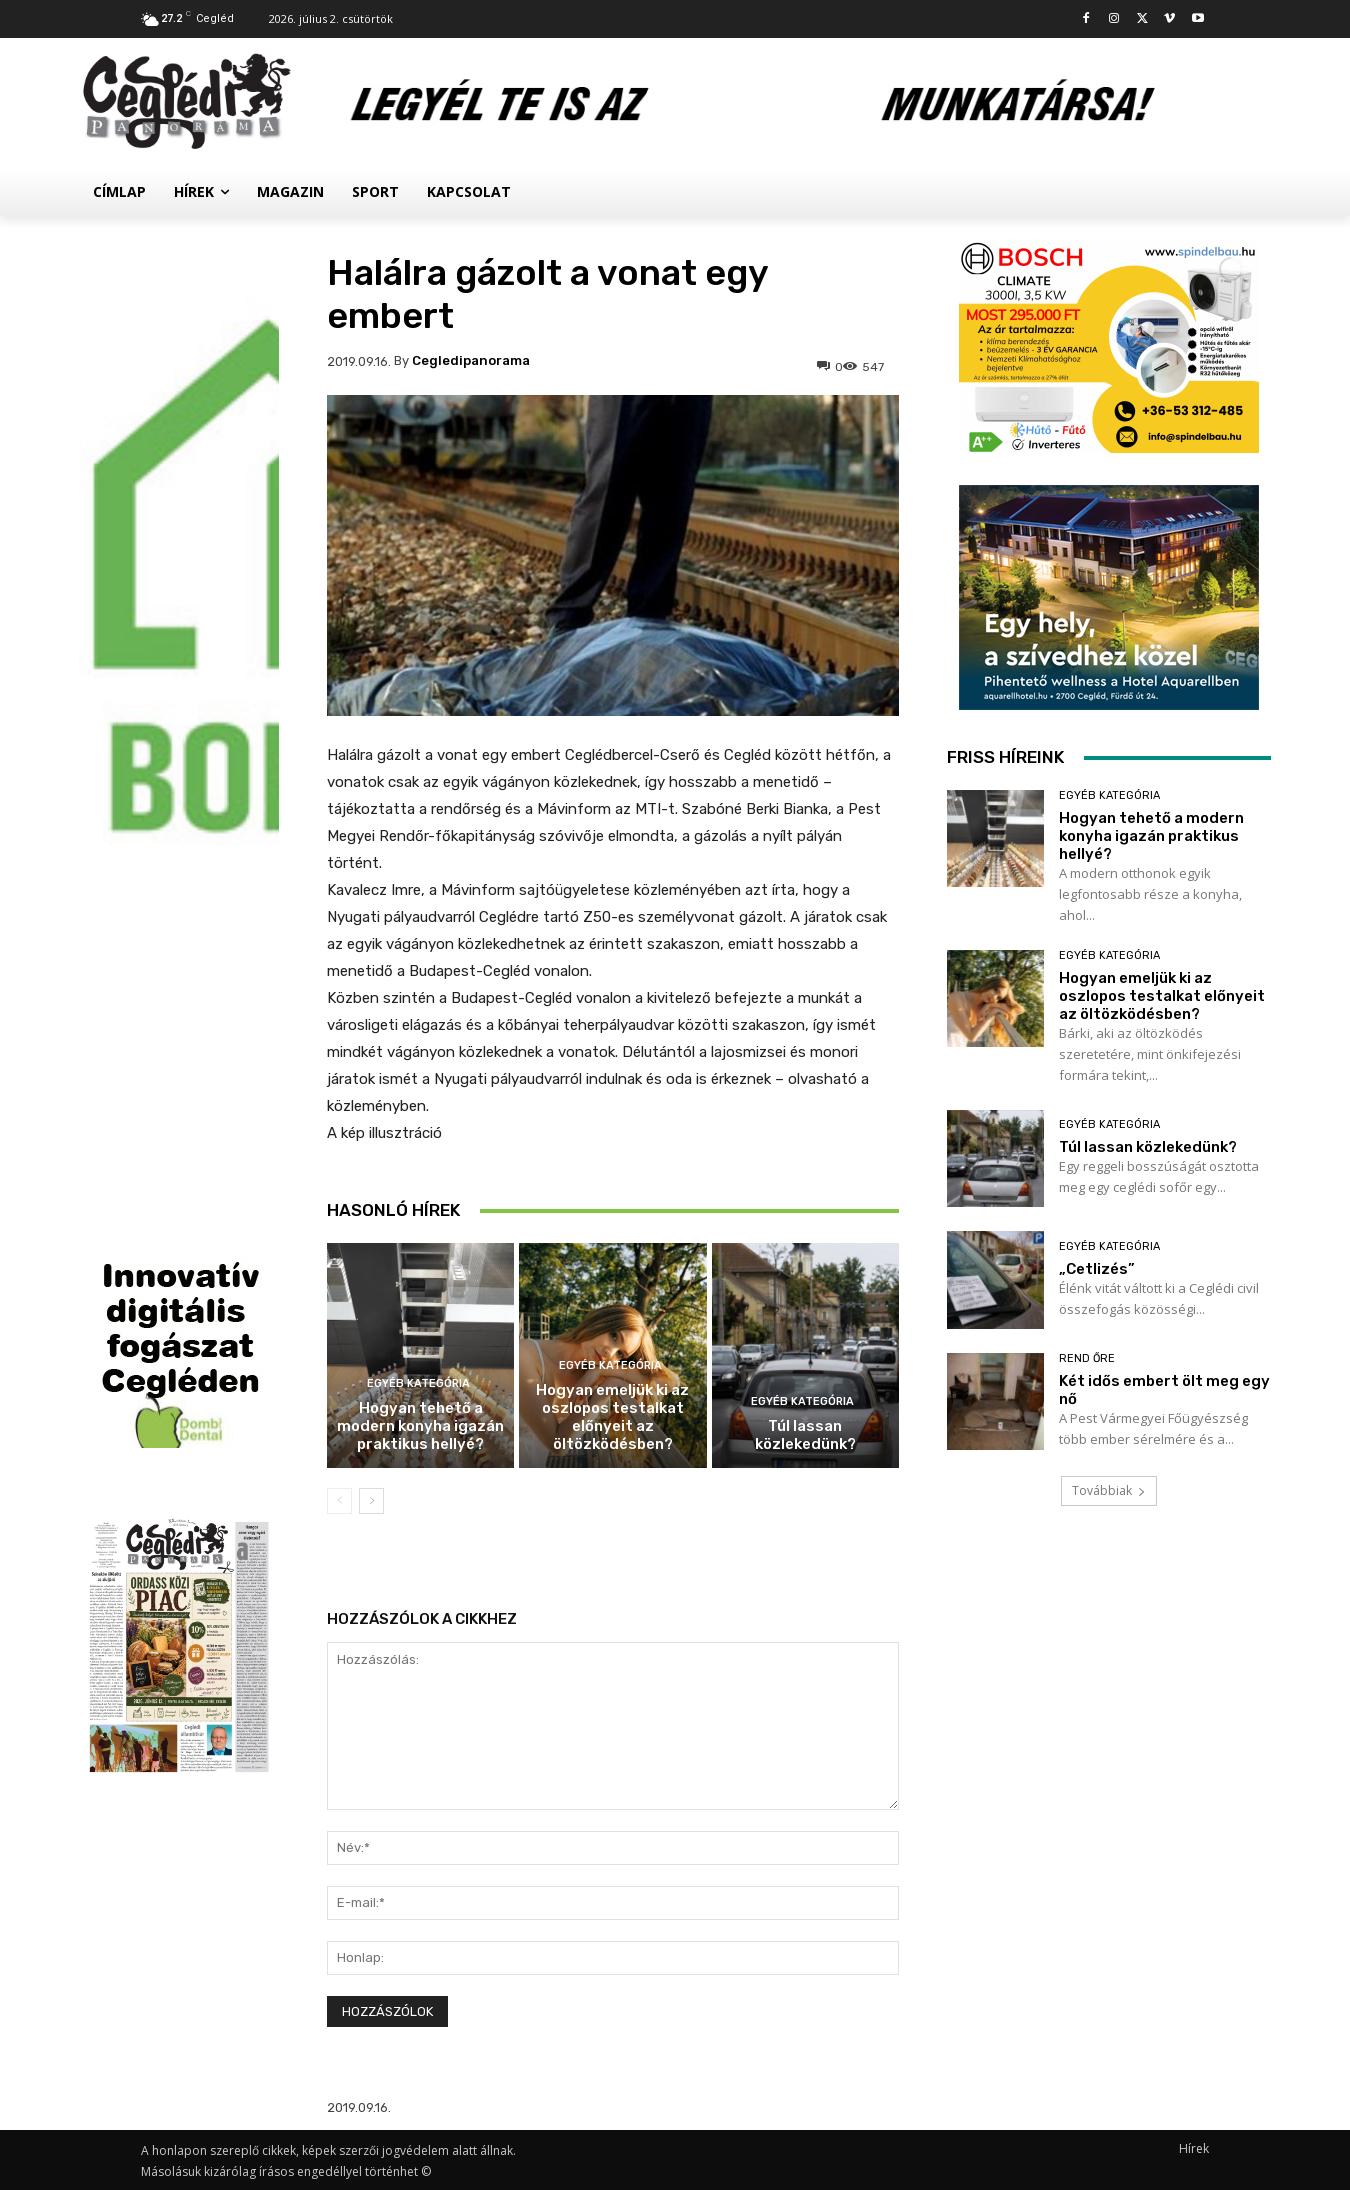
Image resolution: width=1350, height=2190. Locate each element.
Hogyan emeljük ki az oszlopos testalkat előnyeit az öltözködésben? (612, 1417)
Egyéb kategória (418, 1383)
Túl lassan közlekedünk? (805, 1435)
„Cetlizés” (1097, 1269)
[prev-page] (339, 1501)
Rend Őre (1087, 1358)
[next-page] (371, 1501)
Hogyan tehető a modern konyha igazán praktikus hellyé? (420, 1426)
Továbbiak (1109, 1490)
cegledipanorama (471, 360)
